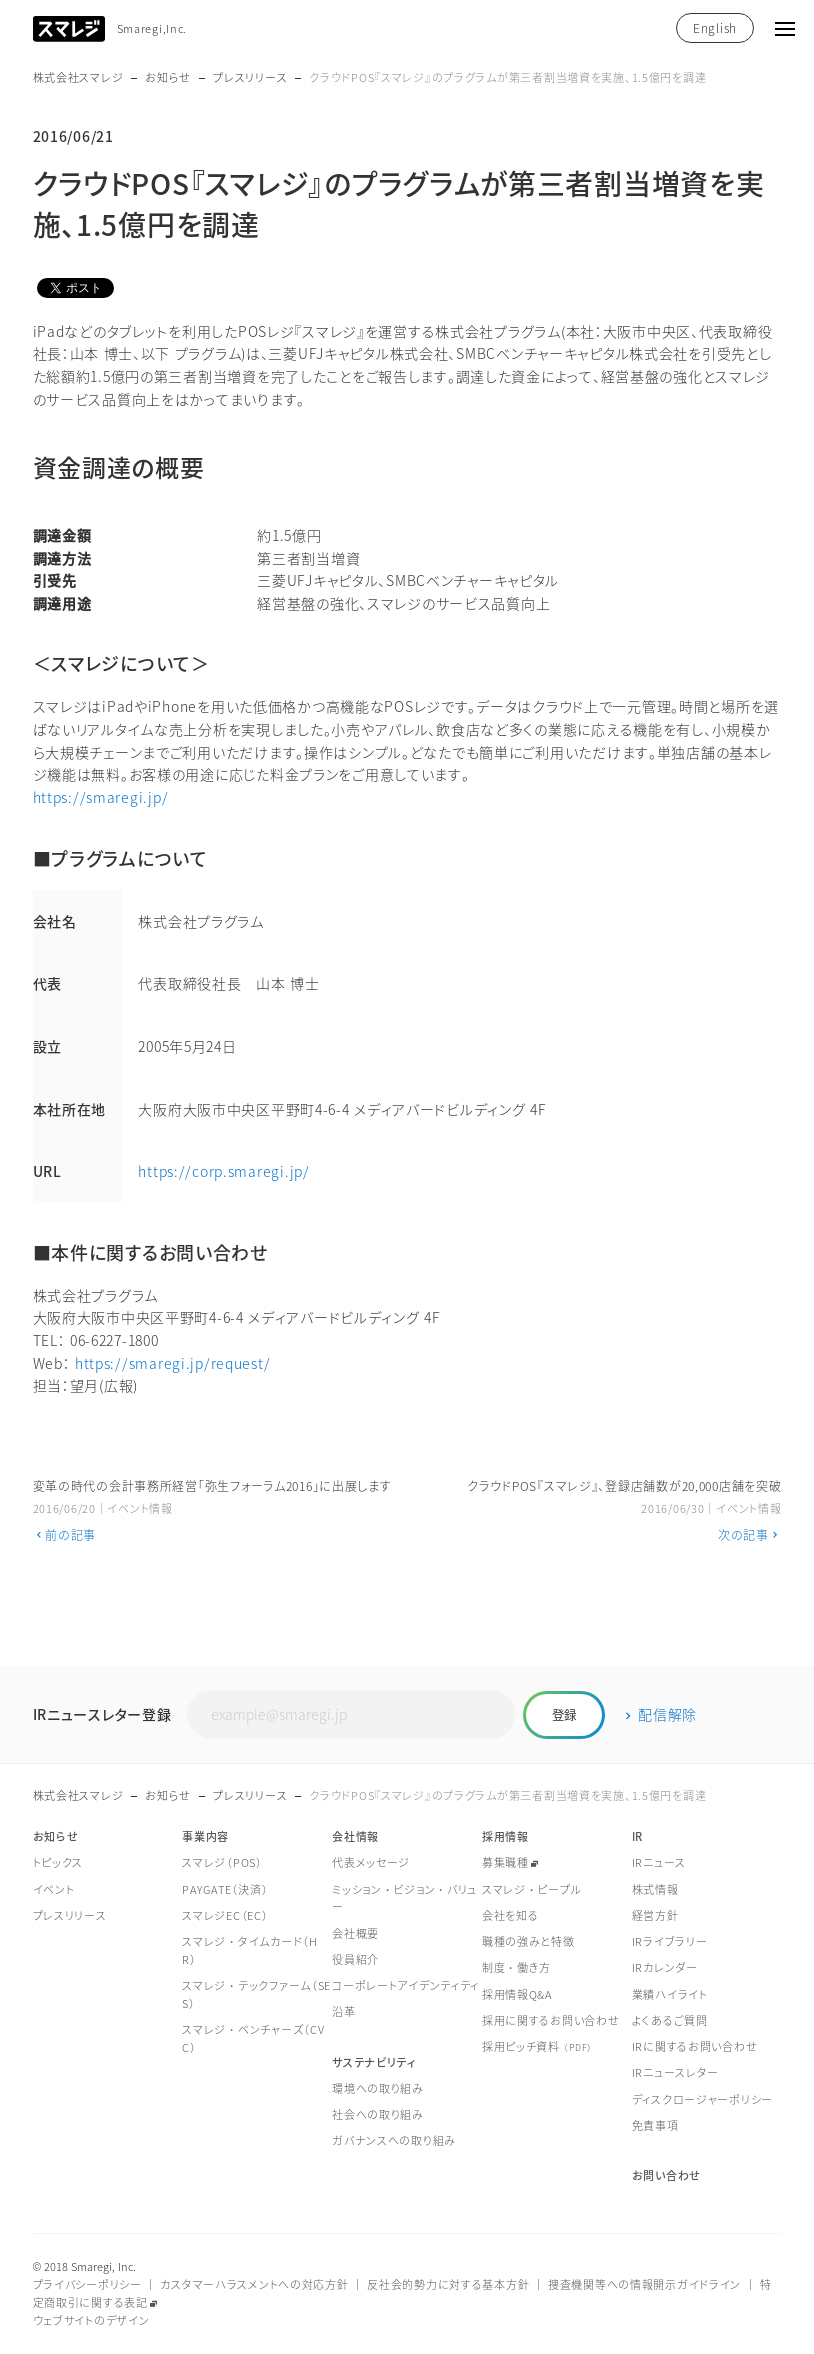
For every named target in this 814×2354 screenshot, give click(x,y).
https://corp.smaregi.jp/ (223, 1171)
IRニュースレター (675, 2072)
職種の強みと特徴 (528, 1941)
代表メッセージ (371, 1862)
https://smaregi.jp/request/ (172, 1363)
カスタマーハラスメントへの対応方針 (254, 2284)
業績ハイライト (670, 1994)
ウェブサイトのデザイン (91, 2320)
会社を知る (510, 1915)
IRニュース (659, 1862)
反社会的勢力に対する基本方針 (448, 2284)
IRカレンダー (665, 1967)
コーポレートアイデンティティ (405, 1985)
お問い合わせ (666, 2175)
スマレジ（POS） (222, 1862)
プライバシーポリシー (87, 2284)
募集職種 (505, 1862)
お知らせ (168, 77)
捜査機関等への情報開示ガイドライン (644, 2284)
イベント (54, 1889)
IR (637, 1836)
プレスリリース (250, 77)
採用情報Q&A (517, 1994)
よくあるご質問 (670, 2020)
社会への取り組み (378, 2114)
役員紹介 (355, 1959)
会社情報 (355, 1836)
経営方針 (655, 1915)
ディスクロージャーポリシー (702, 2099)
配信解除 (667, 1714)
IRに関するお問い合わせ (695, 2046)
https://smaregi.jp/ (101, 797)
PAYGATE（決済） (225, 1889)
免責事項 (655, 2125)
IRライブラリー (670, 1941)
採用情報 (505, 1836)
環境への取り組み (378, 2088)
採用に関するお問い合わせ (551, 2020)
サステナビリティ (374, 2062)
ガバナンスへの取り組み (394, 2140)
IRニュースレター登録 (102, 1714)
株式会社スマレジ (78, 77)
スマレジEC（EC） (225, 1915)
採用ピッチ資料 (537, 2046)
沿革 (343, 2011)
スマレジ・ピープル (531, 1889)
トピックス (58, 1862)
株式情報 (655, 1889)
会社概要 (355, 1933)
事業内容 (205, 1836)
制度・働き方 (516, 1967)
